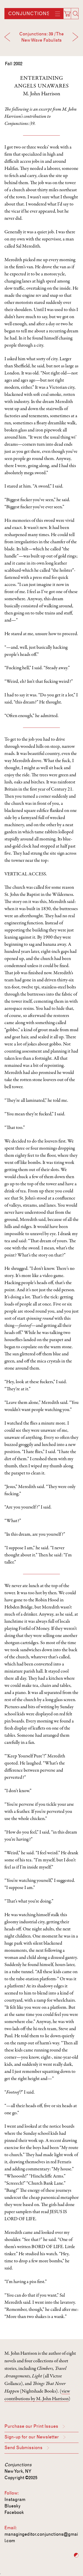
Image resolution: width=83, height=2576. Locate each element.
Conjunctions (29, 13)
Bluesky (12, 2506)
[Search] (75, 13)
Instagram (14, 2499)
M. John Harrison (41, 94)
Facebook (14, 2512)
